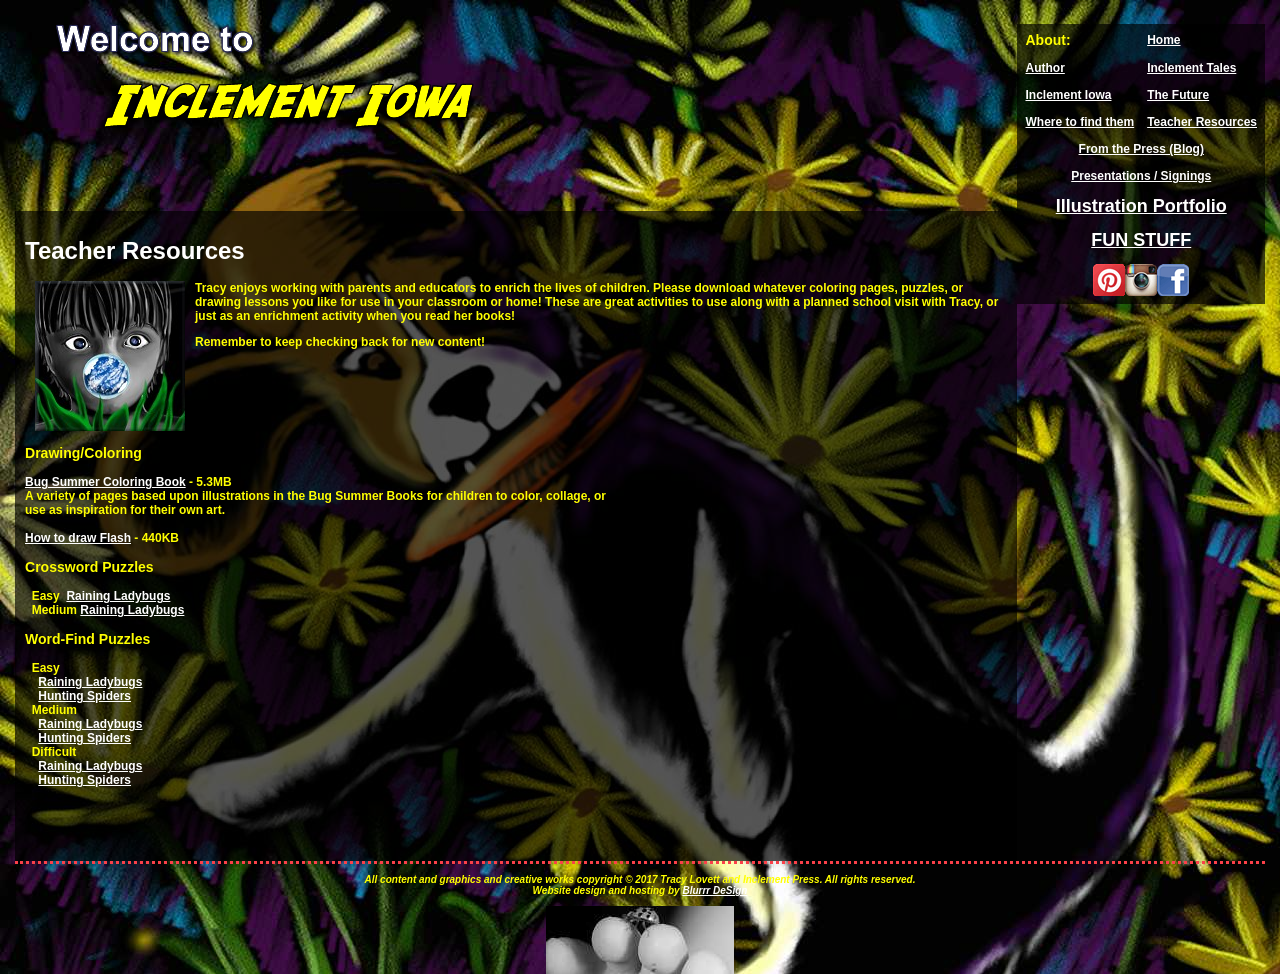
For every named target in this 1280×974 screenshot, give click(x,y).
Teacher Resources (1202, 122)
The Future (1178, 95)
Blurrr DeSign (714, 890)
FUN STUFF (1141, 240)
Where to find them (1079, 122)
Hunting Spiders (84, 696)
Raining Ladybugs (118, 596)
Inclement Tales (1191, 68)
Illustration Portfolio (1141, 206)
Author (1044, 68)
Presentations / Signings (1141, 176)
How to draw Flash (78, 538)
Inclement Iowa (1068, 95)
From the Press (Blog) (1141, 149)
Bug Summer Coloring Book (105, 482)
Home (1163, 40)
